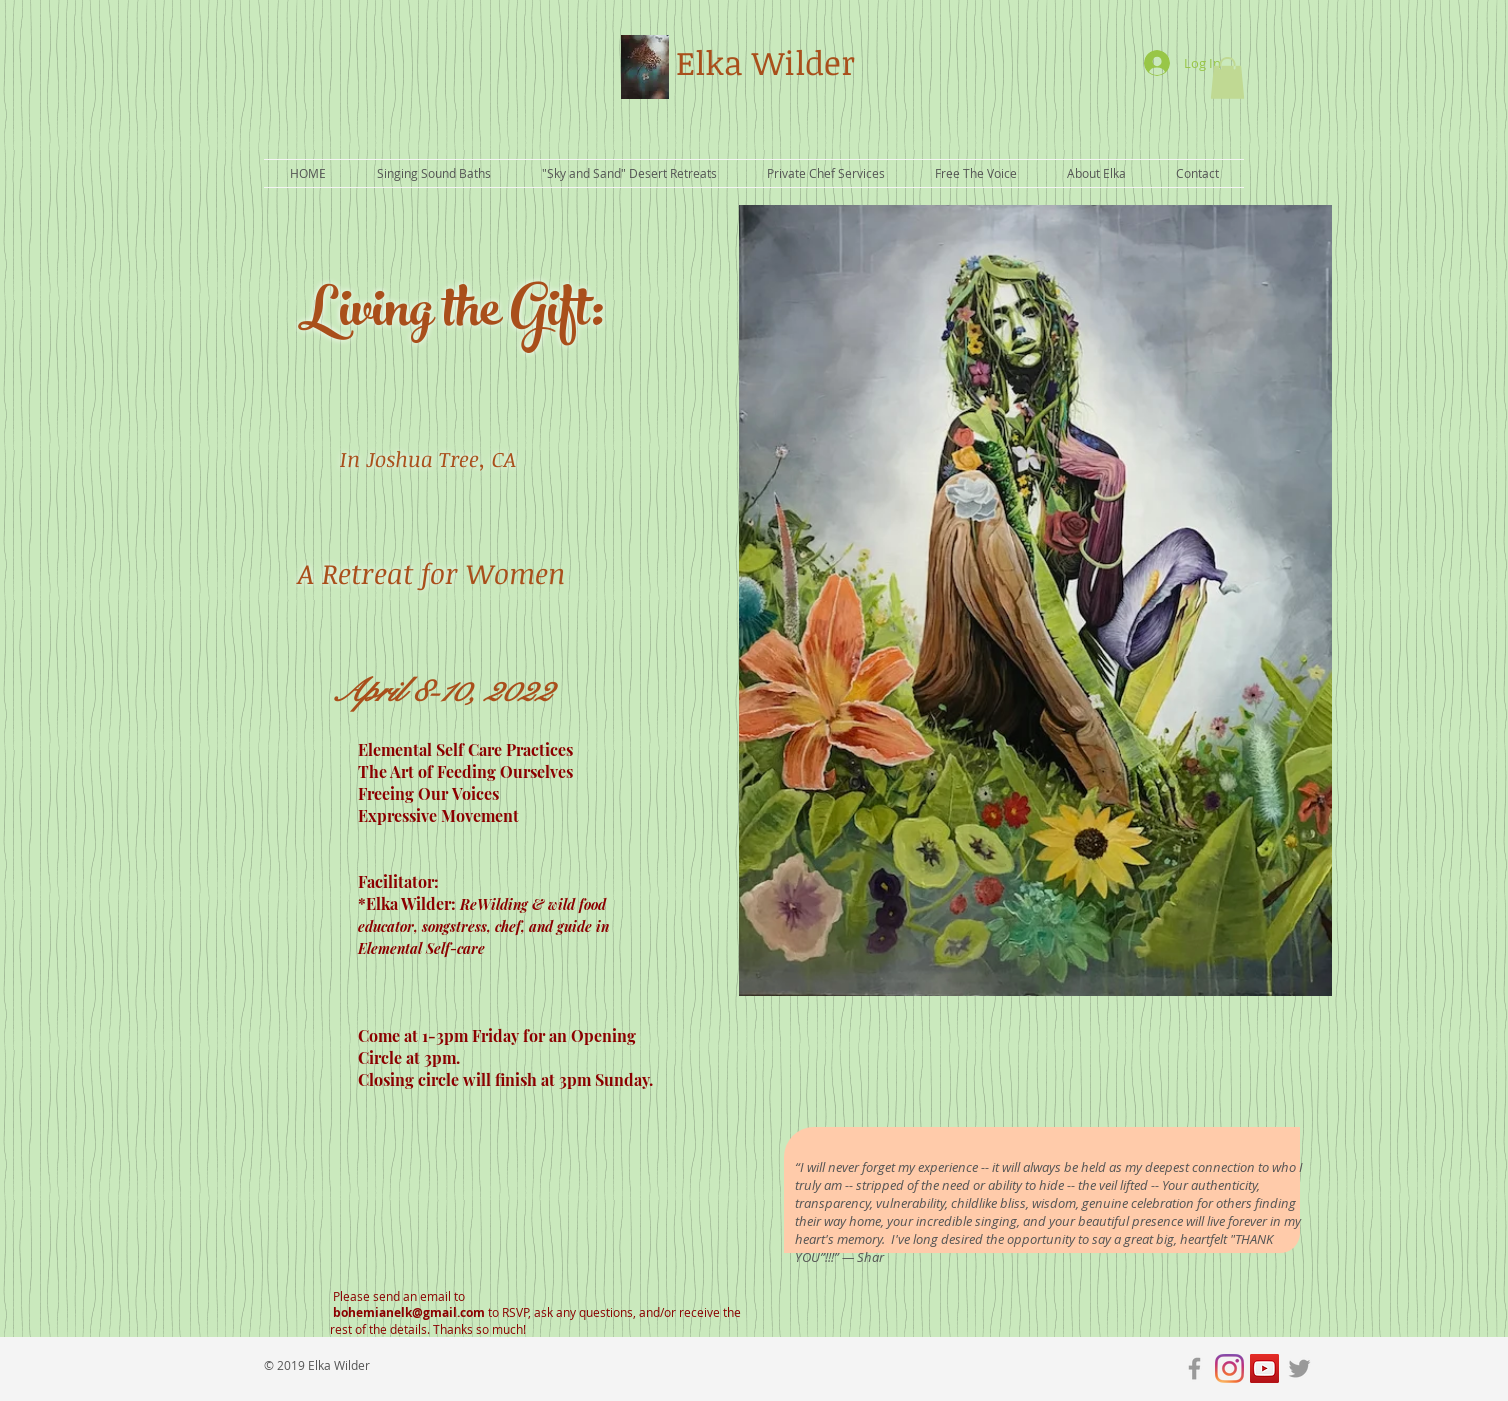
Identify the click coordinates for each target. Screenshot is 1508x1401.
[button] (1227, 78)
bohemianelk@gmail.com (409, 1312)
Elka (714, 62)
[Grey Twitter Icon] (1299, 1368)
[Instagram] (1229, 1368)
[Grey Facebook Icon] (1194, 1368)
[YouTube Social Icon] (1264, 1368)
